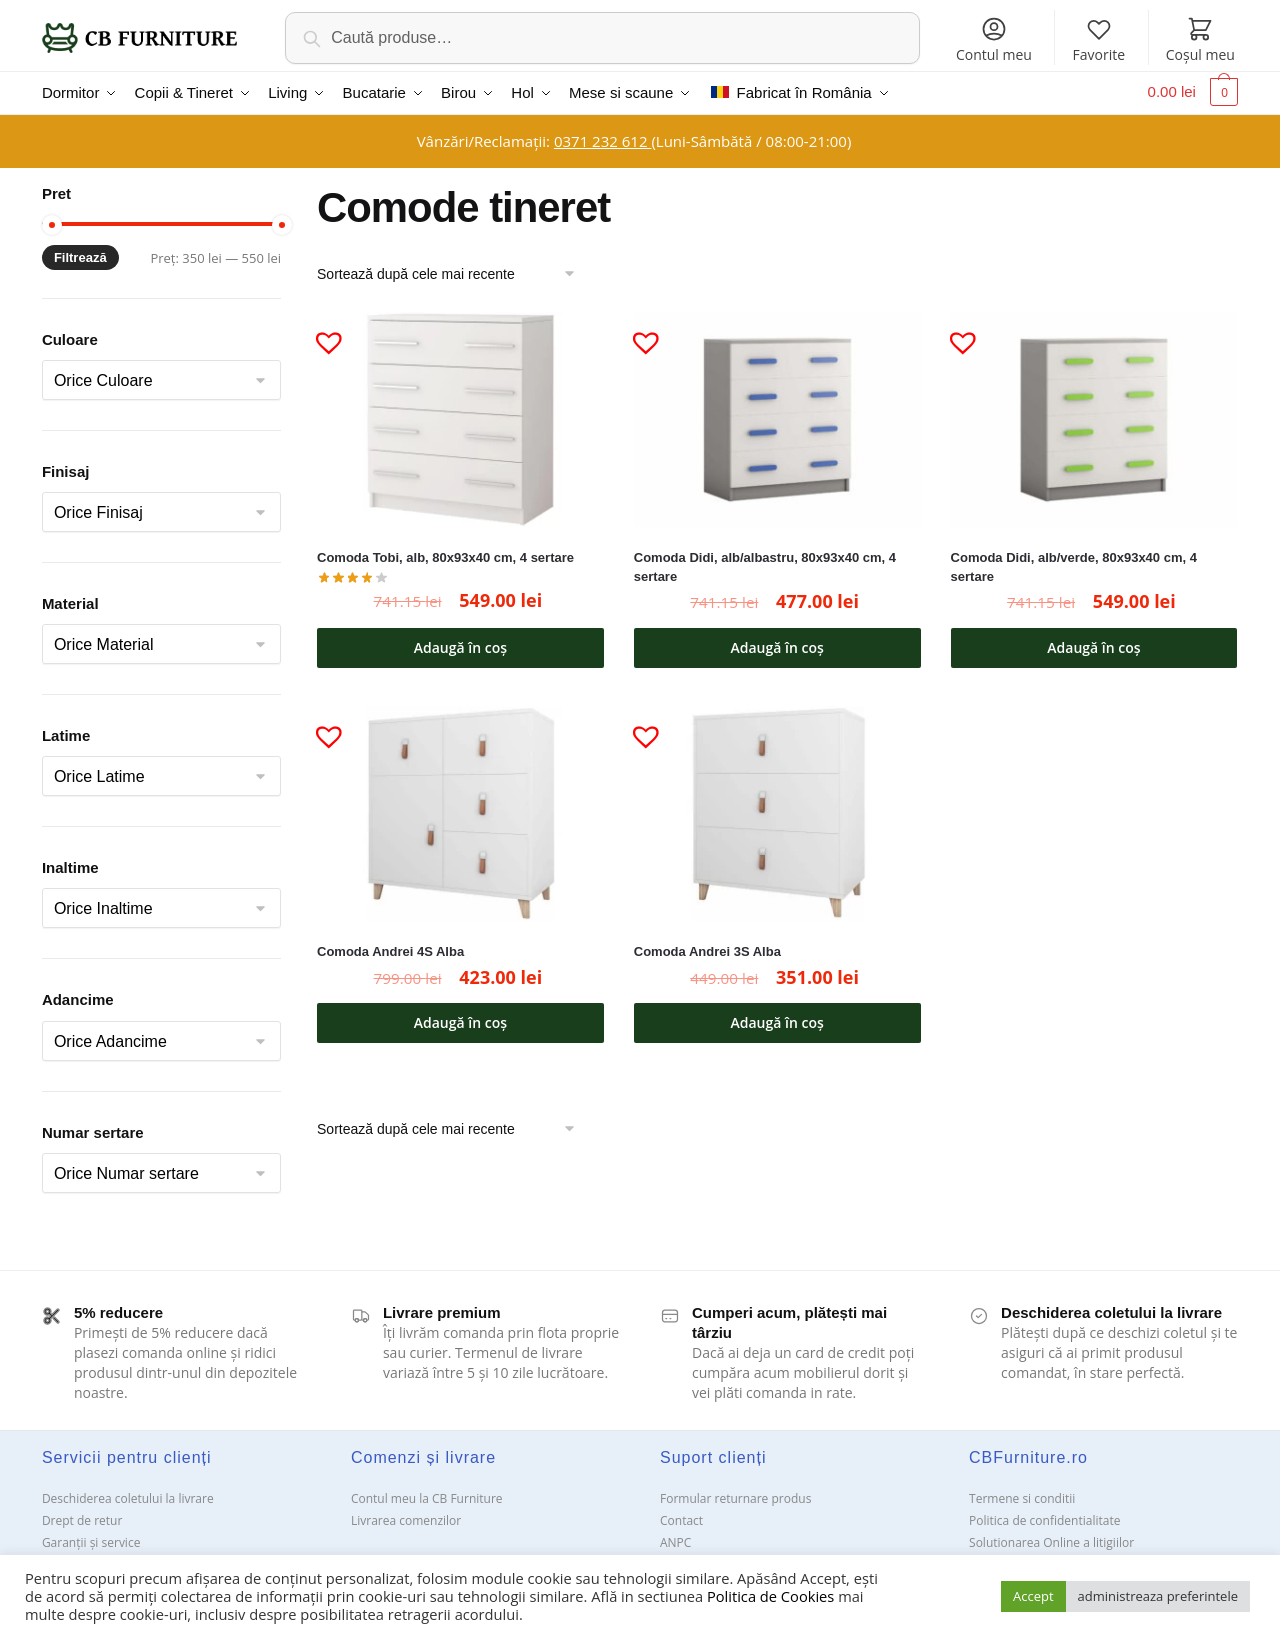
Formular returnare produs (735, 1496)
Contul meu (994, 39)
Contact (681, 1518)
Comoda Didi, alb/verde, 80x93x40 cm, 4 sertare (1074, 565)
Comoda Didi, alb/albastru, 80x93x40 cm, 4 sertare (765, 565)
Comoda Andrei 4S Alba (390, 949)
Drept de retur (82, 1518)
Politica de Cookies (770, 1596)
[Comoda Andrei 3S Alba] (777, 810)
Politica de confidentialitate (1044, 1518)
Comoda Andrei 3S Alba (707, 949)
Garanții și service (91, 1540)
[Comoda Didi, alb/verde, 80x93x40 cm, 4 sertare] (1094, 416)
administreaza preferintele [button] (1158, 1596)
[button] (321, 332)
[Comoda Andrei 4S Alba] (460, 810)
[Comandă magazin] (453, 271)
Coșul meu (1200, 39)
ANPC (675, 1540)
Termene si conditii (1022, 1496)
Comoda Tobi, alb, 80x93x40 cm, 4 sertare (445, 555)
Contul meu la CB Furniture (427, 1496)
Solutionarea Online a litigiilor (1051, 1540)
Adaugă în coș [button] (460, 644)
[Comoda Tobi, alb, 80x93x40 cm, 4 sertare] (460, 416)
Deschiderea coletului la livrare (128, 1496)
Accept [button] (1033, 1596)
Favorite (1099, 39)
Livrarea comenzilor (406, 1518)
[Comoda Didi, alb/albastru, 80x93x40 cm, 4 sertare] (777, 416)
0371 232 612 (602, 139)
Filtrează (80, 255)
